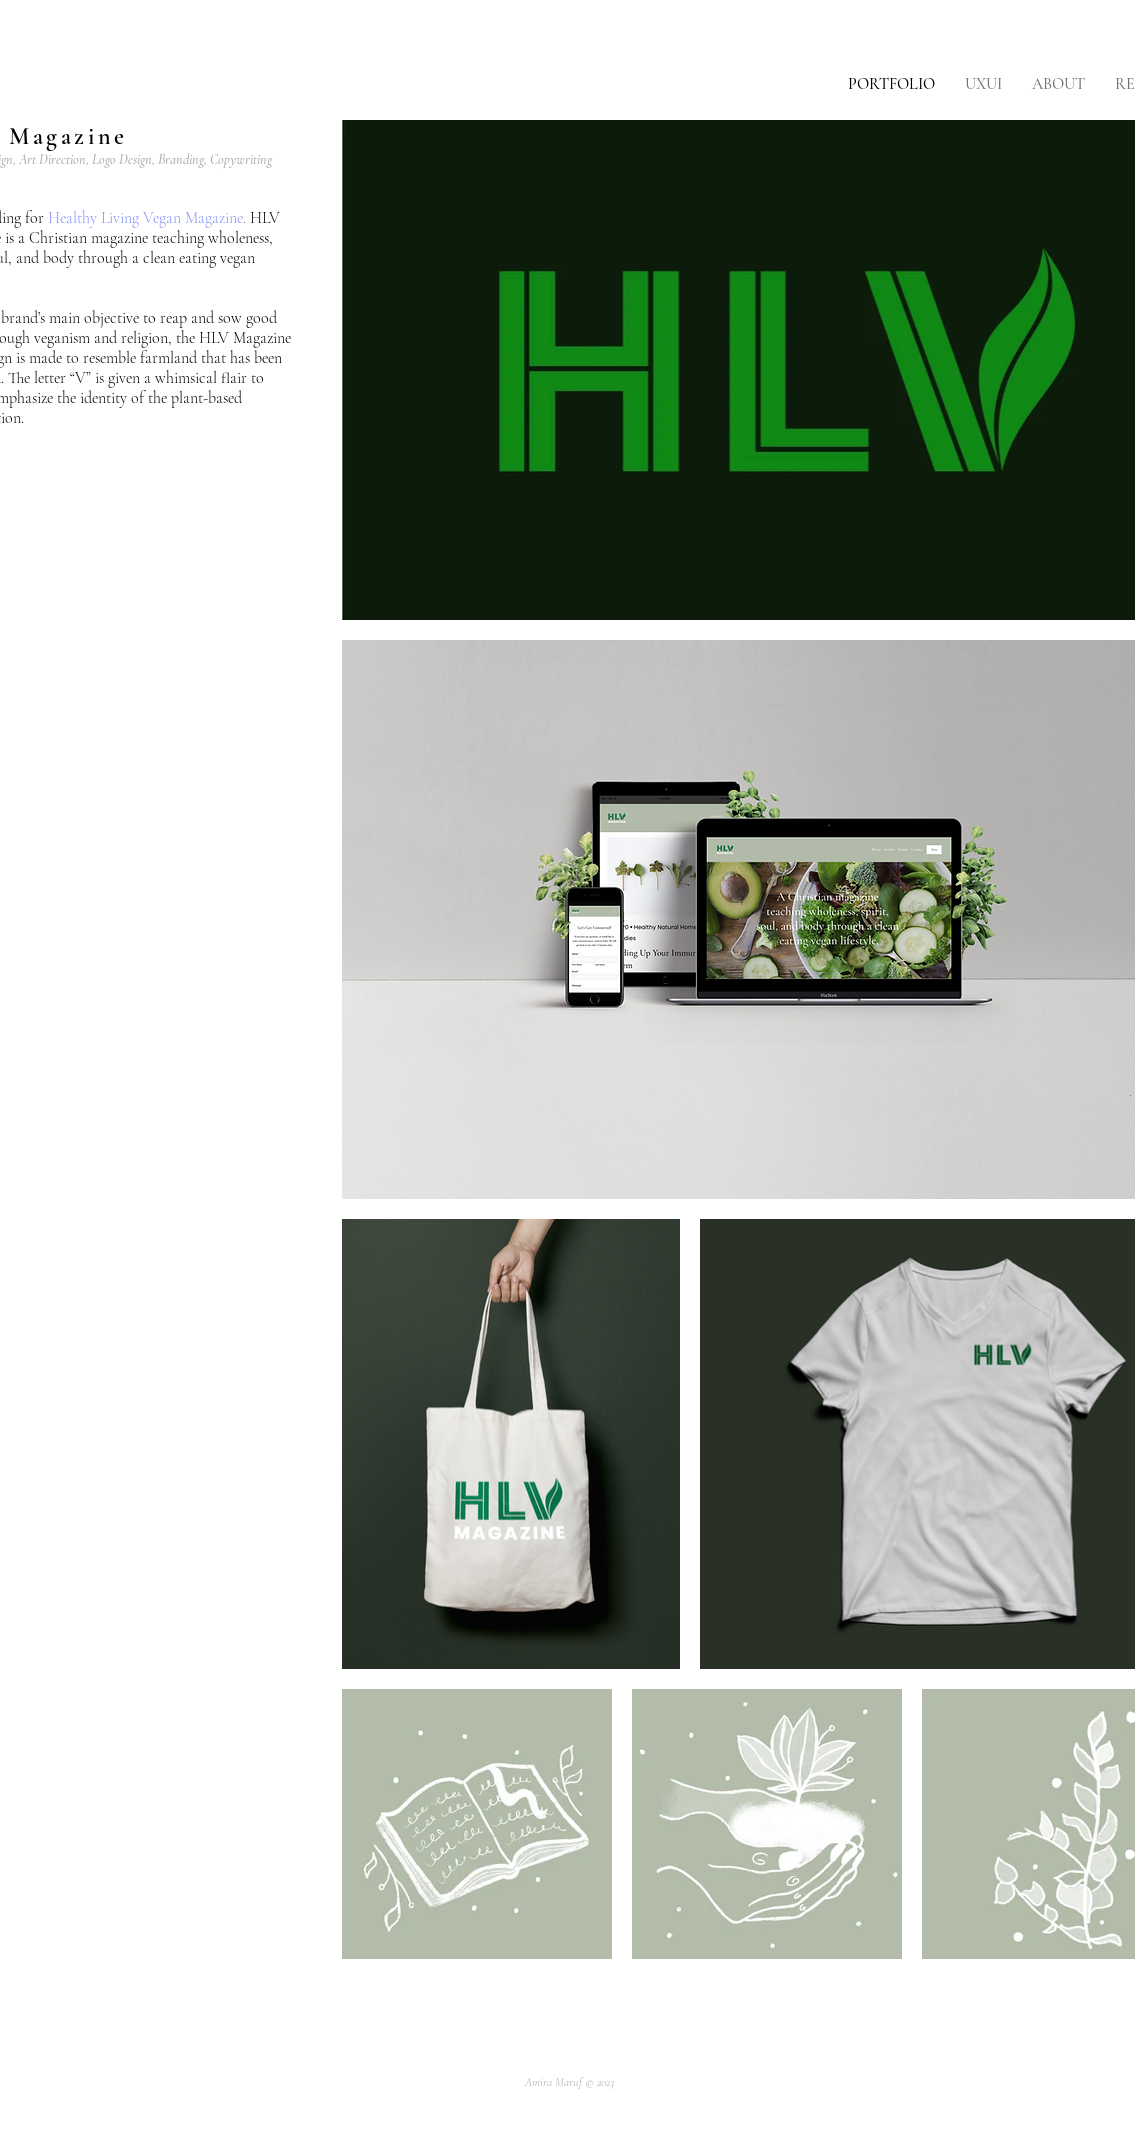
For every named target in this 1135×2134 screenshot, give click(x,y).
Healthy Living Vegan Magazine (145, 218)
